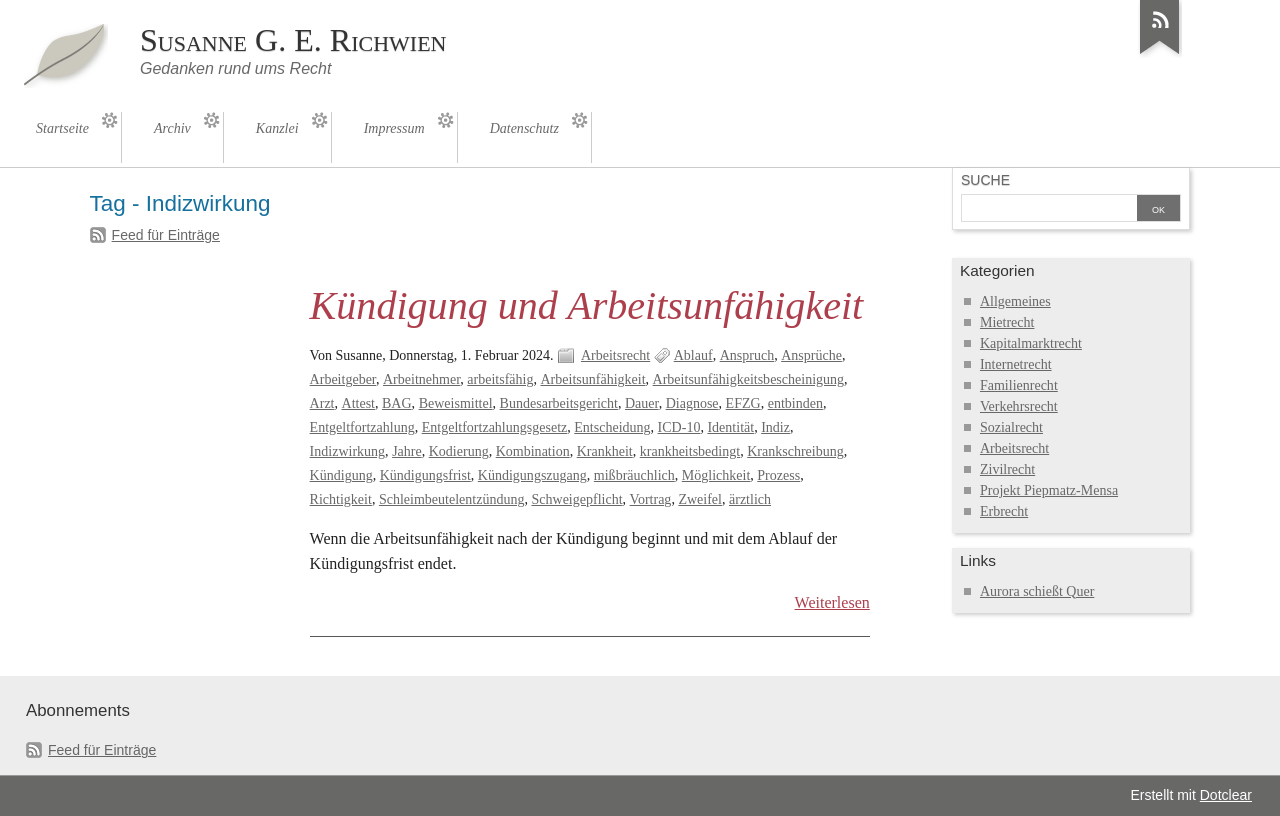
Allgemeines (1015, 301)
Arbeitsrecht (615, 355)
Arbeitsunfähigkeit (592, 379)
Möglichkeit (716, 475)
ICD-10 (679, 427)
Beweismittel (456, 403)
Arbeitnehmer (421, 379)
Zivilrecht (1007, 469)
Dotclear (1226, 795)
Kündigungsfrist (425, 475)
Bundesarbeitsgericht (559, 403)
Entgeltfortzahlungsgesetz (495, 427)
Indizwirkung (348, 451)
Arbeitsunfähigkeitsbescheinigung (749, 379)
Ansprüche (811, 355)
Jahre (407, 451)
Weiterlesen (832, 602)
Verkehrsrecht (1019, 406)
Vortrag (651, 499)
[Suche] (1049, 210)
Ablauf (693, 355)
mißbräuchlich (634, 475)
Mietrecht (1007, 322)
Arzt (322, 403)
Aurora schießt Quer (1037, 591)
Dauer (642, 403)
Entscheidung (612, 427)
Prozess (778, 475)
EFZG (743, 403)
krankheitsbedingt (690, 451)
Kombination (533, 451)
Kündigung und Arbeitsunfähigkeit (587, 305)
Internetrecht (1016, 364)
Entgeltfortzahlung (362, 427)
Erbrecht (1004, 511)
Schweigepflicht (577, 499)
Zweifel (700, 499)
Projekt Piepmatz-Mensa (1049, 490)
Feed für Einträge (166, 235)
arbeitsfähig (500, 379)
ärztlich (750, 499)
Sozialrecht (1011, 427)
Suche (985, 180)
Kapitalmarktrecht (1031, 343)
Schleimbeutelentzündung (452, 499)
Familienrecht (1019, 385)
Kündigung (341, 475)
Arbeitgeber (343, 379)
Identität (730, 427)
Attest (358, 403)
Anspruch (747, 355)
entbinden (795, 403)
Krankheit (605, 451)
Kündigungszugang (532, 475)
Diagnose (692, 403)
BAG (397, 403)
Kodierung (459, 451)
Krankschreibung (795, 451)
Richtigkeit (341, 499)
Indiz (775, 427)
